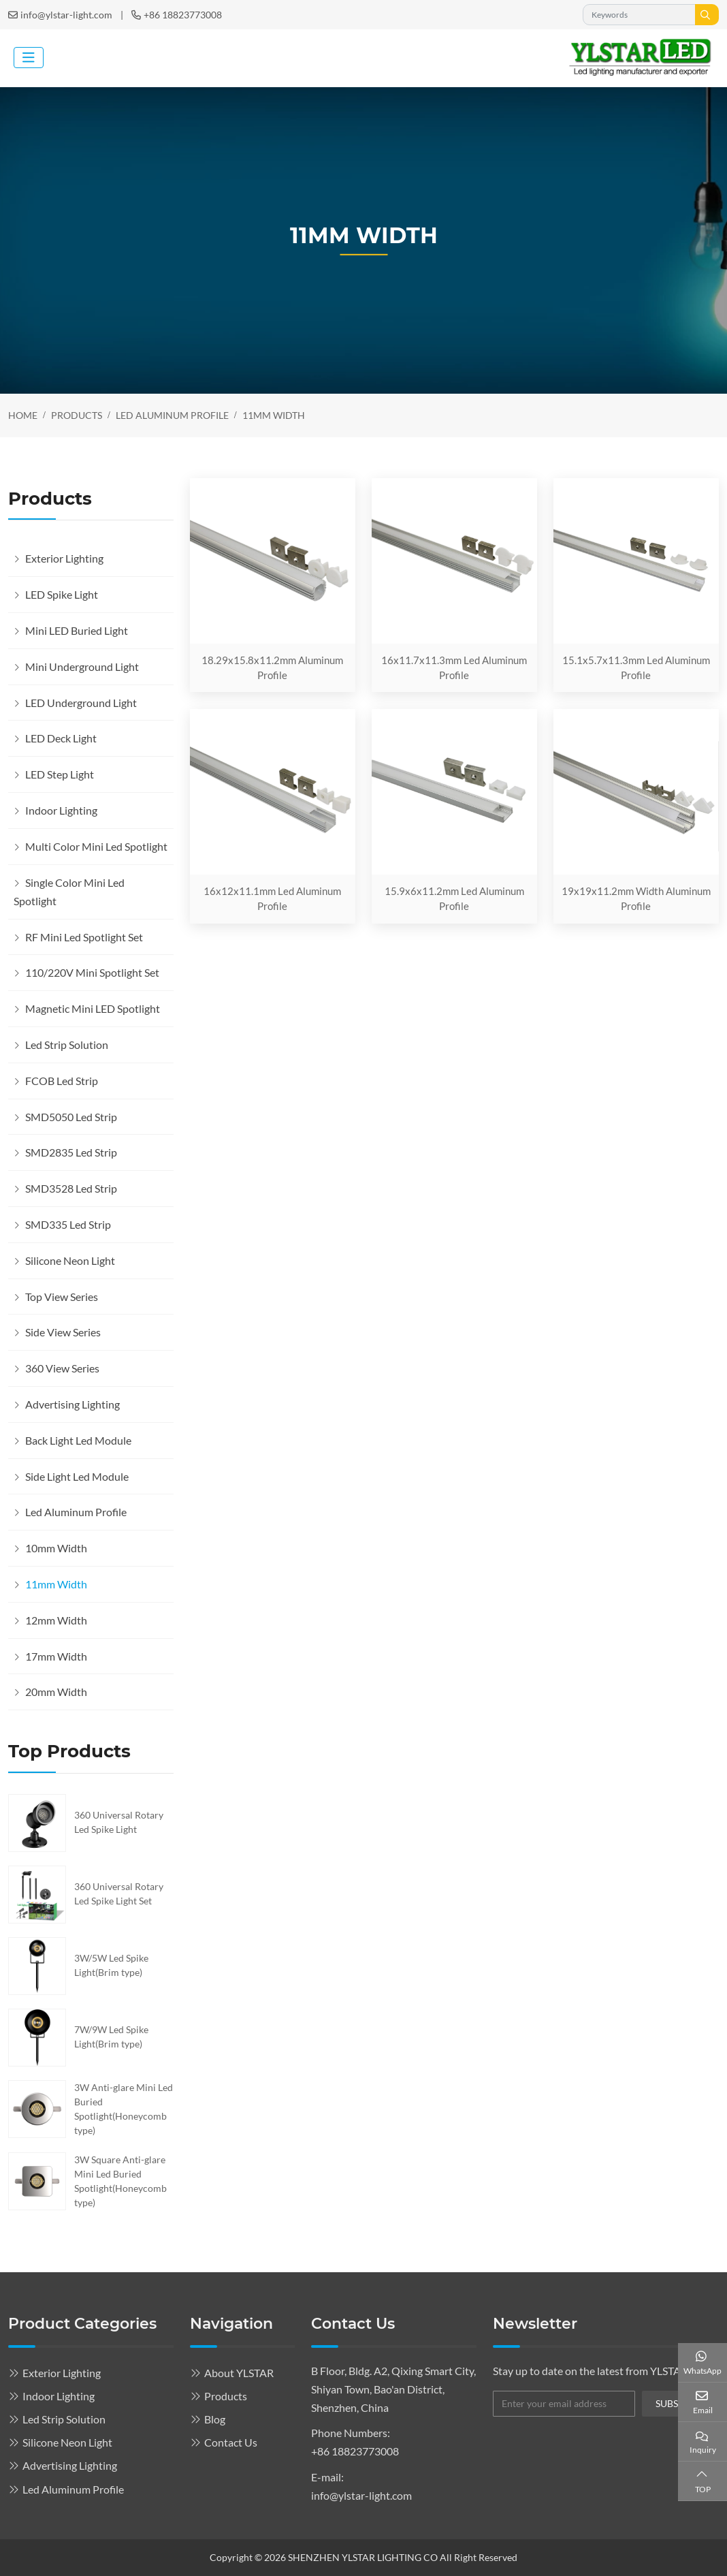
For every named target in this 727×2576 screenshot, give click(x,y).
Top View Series (61, 1296)
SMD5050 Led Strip (71, 1116)
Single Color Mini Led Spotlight (69, 892)
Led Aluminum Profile (76, 1511)
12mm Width (56, 1620)
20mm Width (56, 1691)
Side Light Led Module (77, 1476)
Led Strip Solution (66, 1044)
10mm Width (56, 1547)
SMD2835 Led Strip (71, 1152)
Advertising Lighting (72, 1404)
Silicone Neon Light (70, 1260)
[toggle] (29, 57)
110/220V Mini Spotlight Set (92, 972)
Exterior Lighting (64, 558)
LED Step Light (59, 774)
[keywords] (639, 14)
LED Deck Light (61, 738)
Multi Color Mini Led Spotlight (96, 846)
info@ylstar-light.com (66, 14)
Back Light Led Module (78, 1440)
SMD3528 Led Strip (71, 1188)
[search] (707, 14)
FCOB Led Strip (61, 1080)
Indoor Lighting (61, 810)
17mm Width (56, 1656)
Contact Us (230, 2442)
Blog (214, 2419)
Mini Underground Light (82, 666)
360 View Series (62, 1368)
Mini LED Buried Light (76, 630)
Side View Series (63, 1331)
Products (225, 2395)
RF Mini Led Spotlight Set (84, 936)
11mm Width (56, 1583)
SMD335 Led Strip (68, 1224)
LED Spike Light (61, 594)
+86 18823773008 (183, 14)
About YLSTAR (239, 2372)
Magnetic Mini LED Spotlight (92, 1008)
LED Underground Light (81, 702)
